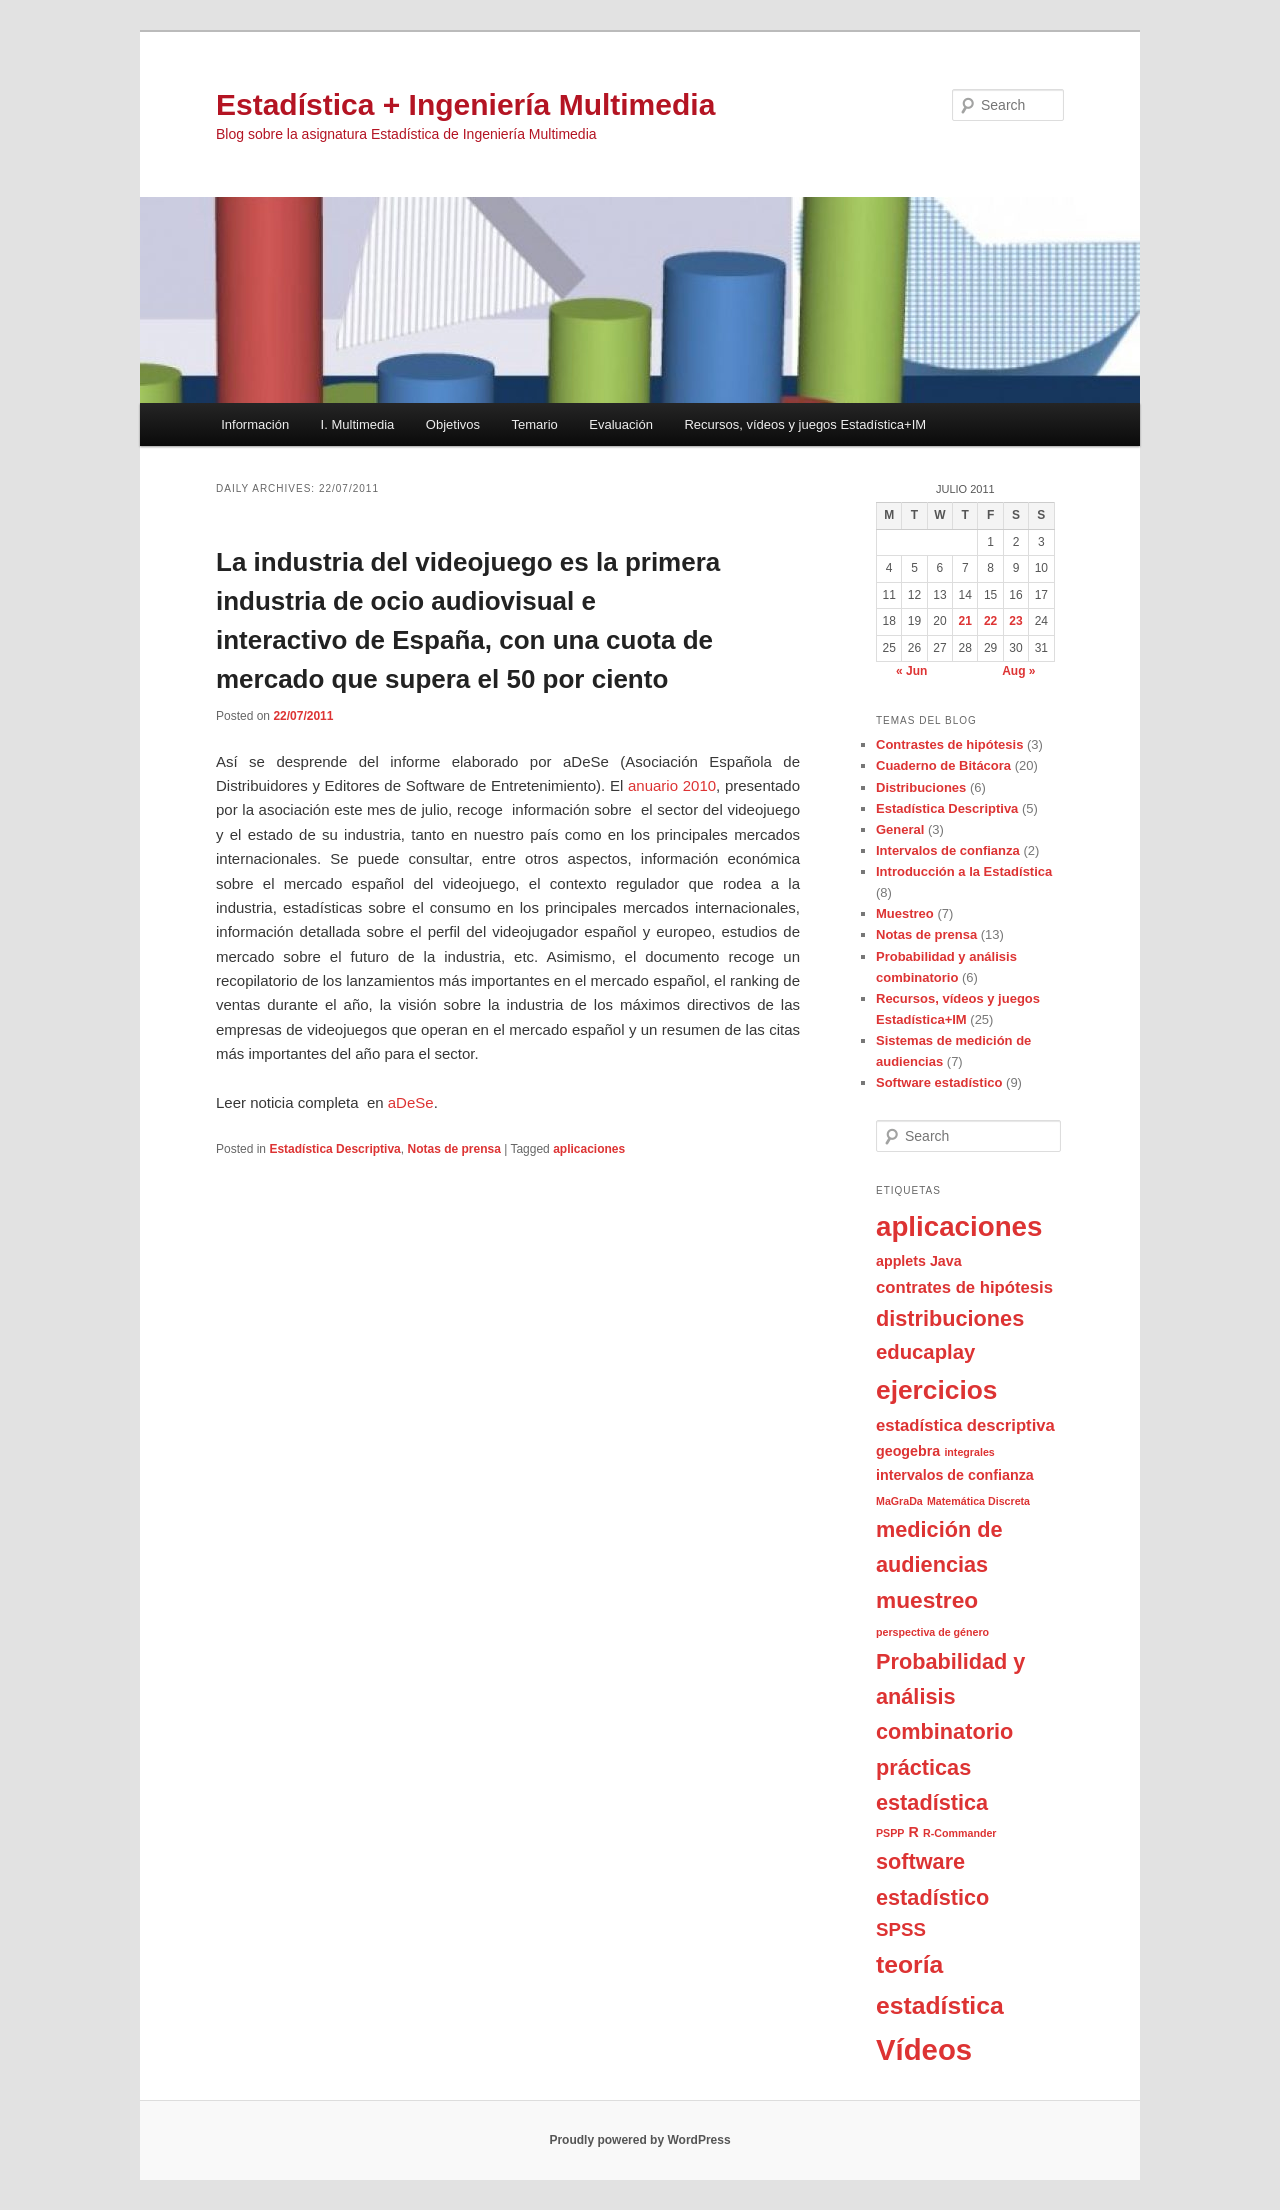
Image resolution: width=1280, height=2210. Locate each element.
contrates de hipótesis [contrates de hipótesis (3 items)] (964, 1287)
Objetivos (453, 424)
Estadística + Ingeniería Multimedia (465, 104)
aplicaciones (589, 1149)
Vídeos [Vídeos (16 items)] (924, 2049)
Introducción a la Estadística (964, 871)
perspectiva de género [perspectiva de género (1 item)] (932, 1632)
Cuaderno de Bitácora (943, 765)
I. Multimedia (358, 424)
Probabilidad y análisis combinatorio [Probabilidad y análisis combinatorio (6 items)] (950, 1697)
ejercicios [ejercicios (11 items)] (936, 1390)
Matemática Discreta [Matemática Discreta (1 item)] (978, 1501)
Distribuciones (921, 787)
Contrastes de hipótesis (949, 744)
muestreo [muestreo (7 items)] (927, 1600)
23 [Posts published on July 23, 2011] (1015, 621)
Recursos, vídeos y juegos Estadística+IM (805, 424)
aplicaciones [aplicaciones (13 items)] (959, 1226)
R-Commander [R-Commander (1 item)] (959, 1833)
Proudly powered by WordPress (639, 2140)
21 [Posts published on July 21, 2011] (965, 621)
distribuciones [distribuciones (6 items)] (950, 1318)
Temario (535, 424)
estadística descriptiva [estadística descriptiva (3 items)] (965, 1425)
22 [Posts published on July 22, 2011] (990, 621)
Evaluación (621, 424)
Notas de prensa (453, 1149)
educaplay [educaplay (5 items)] (925, 1352)
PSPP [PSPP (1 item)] (890, 1833)
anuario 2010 (672, 785)
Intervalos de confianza (948, 850)
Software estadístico (939, 1082)
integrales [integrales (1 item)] (969, 1452)
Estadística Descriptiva (334, 1149)
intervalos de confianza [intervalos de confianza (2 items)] (955, 1475)
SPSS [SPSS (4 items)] (901, 1929)
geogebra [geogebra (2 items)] (908, 1451)
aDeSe (409, 1102)
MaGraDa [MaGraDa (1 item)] (899, 1501)
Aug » (1018, 671)
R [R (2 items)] (914, 1832)
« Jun (911, 671)
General (900, 829)
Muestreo (905, 913)
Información (255, 424)
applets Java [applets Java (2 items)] (919, 1261)
